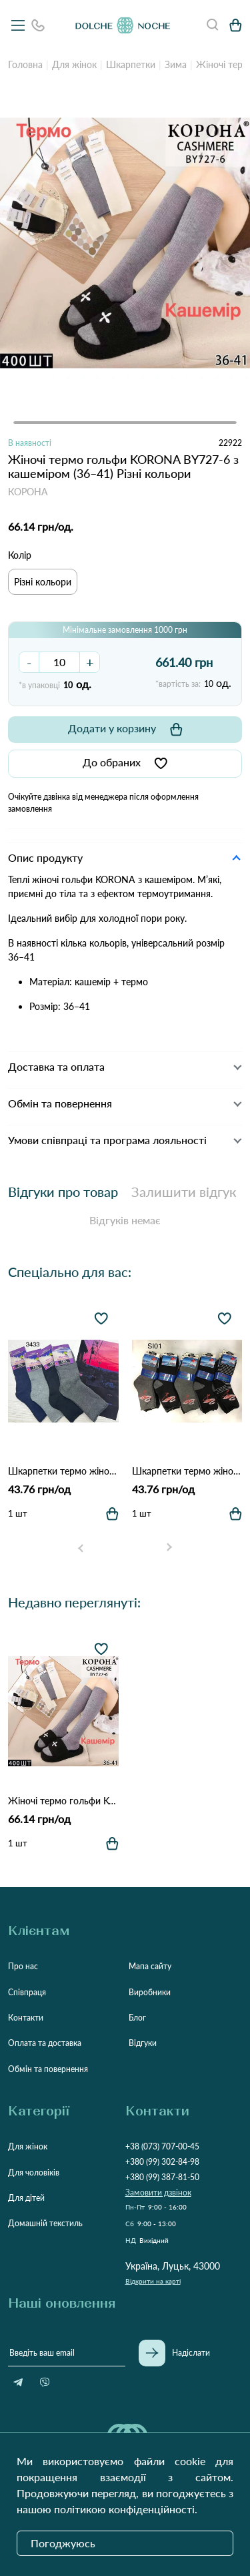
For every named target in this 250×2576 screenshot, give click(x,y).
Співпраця (27, 1992)
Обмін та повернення (48, 2069)
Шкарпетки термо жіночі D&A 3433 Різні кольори (63, 1471)
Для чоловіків (33, 2172)
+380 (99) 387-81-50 (162, 2177)
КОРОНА (28, 491)
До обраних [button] (125, 763)
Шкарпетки (130, 64)
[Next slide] (169, 1548)
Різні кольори (42, 581)
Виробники (150, 1992)
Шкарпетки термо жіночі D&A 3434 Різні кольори (187, 1471)
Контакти (25, 2018)
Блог (137, 2018)
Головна (25, 64)
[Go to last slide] (81, 1548)
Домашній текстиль (45, 2223)
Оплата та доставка (44, 2043)
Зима (176, 64)
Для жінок (74, 64)
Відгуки (143, 2043)
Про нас (23, 1966)
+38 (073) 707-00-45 (162, 2146)
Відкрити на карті (153, 2281)
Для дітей (26, 2198)
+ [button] (90, 662)
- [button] (29, 662)
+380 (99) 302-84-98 (162, 2162)
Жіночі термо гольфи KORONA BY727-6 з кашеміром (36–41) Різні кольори (63, 1800)
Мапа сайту (150, 1966)
